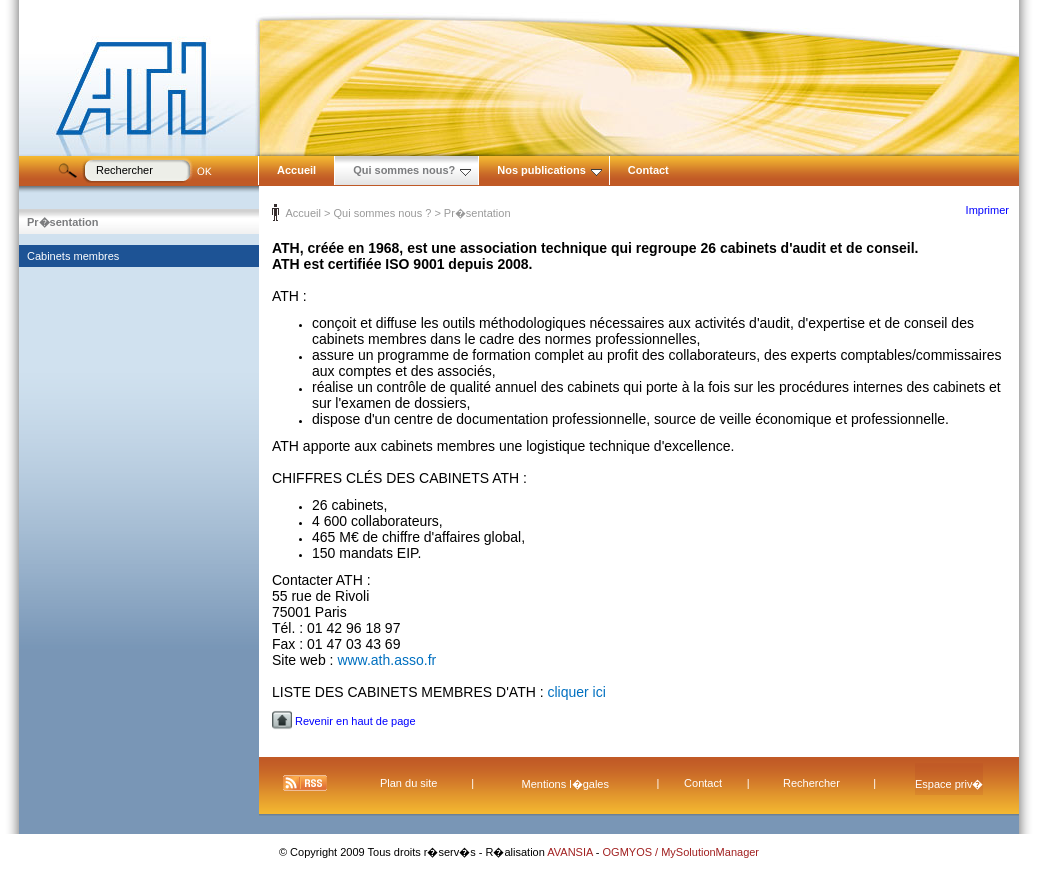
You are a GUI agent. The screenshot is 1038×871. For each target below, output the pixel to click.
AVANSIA (571, 852)
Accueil (296, 170)
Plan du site (408, 783)
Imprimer (987, 210)
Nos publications (549, 170)
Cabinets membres (73, 256)
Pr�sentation (63, 222)
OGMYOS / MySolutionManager (681, 852)
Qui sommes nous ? (382, 213)
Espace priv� (949, 784)
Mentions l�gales (565, 784)
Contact (648, 170)
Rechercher (811, 783)
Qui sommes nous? (412, 170)
